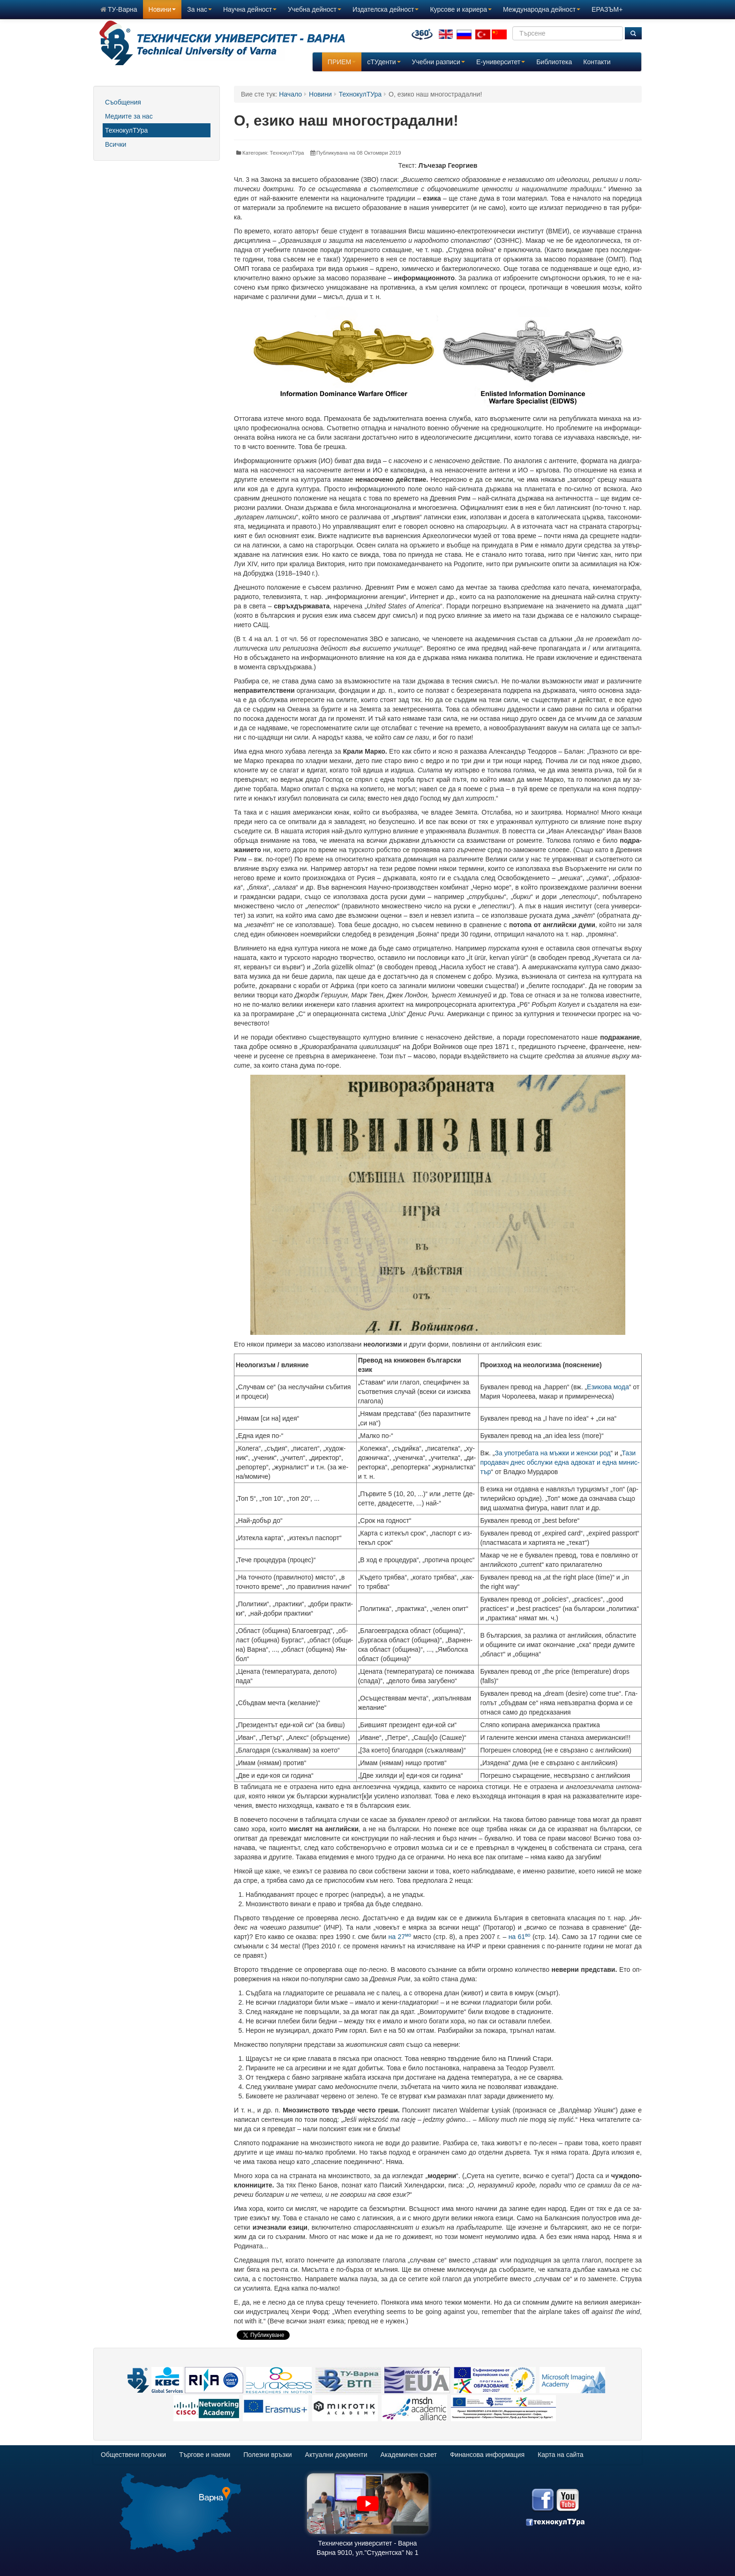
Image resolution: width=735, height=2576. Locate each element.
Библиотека (554, 62)
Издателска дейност (385, 9)
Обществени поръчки (133, 2454)
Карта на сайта (560, 2454)
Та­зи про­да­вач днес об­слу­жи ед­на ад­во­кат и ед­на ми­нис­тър (559, 1462)
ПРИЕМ (342, 62)
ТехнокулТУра (126, 130)
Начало (290, 94)
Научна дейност (250, 9)
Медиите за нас (129, 116)
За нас (199, 9)
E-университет (500, 62)
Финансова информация (487, 2454)
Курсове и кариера (461, 9)
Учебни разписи (438, 62)
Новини (162, 9)
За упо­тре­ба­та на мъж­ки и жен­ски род (553, 1453)
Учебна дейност (314, 9)
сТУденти (383, 62)
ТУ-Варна (118, 9)
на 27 (400, 1936)
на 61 (520, 1936)
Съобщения (123, 102)
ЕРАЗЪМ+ (607, 9)
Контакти (596, 62)
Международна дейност (541, 9)
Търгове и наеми (204, 2454)
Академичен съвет (409, 2454)
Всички (115, 144)
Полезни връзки (267, 2454)
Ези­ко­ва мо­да (608, 1387)
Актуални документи (336, 2454)
